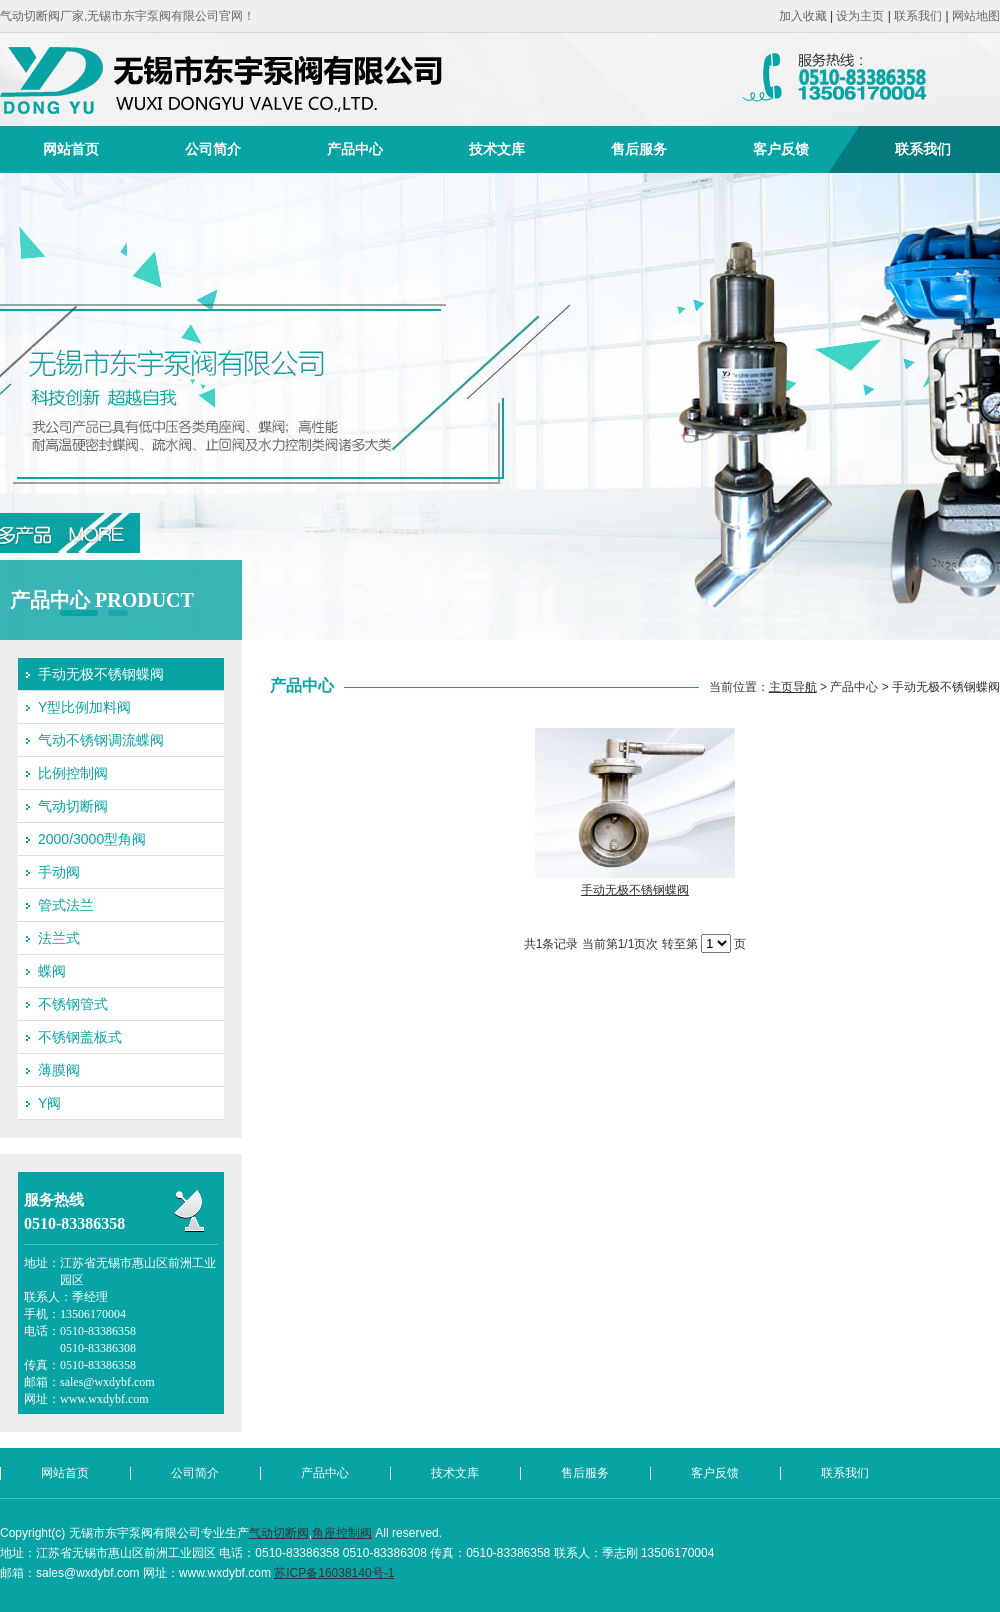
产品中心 (355, 149)
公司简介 (213, 149)
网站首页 (71, 149)
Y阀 (49, 1103)
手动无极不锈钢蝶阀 (101, 674)
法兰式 (59, 938)
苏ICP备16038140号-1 (334, 1573)
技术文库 (497, 149)
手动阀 (59, 872)
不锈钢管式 (73, 1004)
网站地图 (976, 16)
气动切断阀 (73, 806)
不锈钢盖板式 (80, 1037)
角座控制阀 (342, 1533)
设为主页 (860, 16)
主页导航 (793, 687)
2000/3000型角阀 (92, 839)
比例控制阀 (73, 773)
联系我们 (918, 16)
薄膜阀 (59, 1070)
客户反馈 (781, 149)
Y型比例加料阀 (84, 707)
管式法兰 (66, 905)
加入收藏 (803, 16)
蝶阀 (52, 971)
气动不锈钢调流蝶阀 (101, 740)
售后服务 (639, 149)
